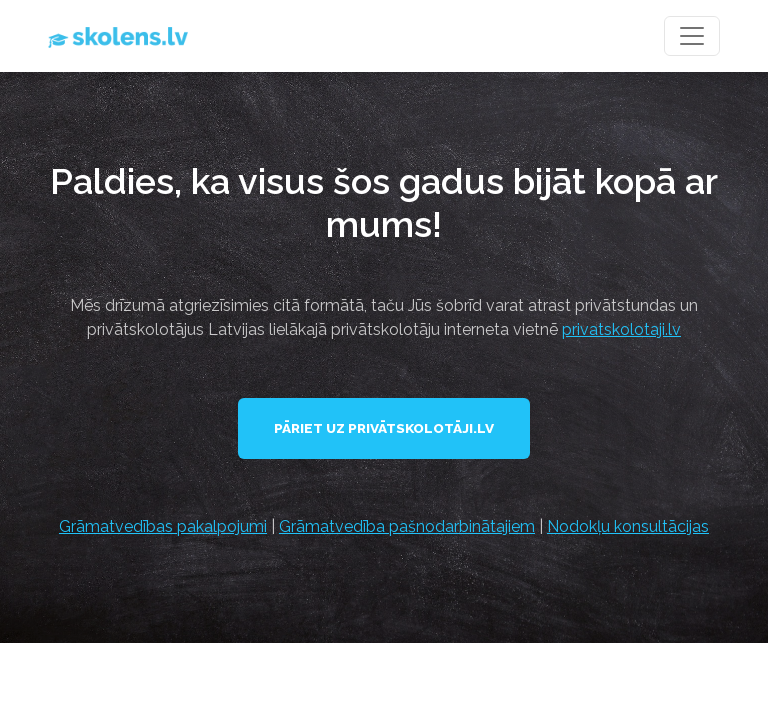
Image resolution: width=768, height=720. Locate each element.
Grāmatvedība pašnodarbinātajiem (407, 526)
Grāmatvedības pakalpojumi (163, 526)
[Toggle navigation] (692, 36)
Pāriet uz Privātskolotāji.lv (384, 428)
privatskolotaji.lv (621, 329)
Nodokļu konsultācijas (628, 526)
